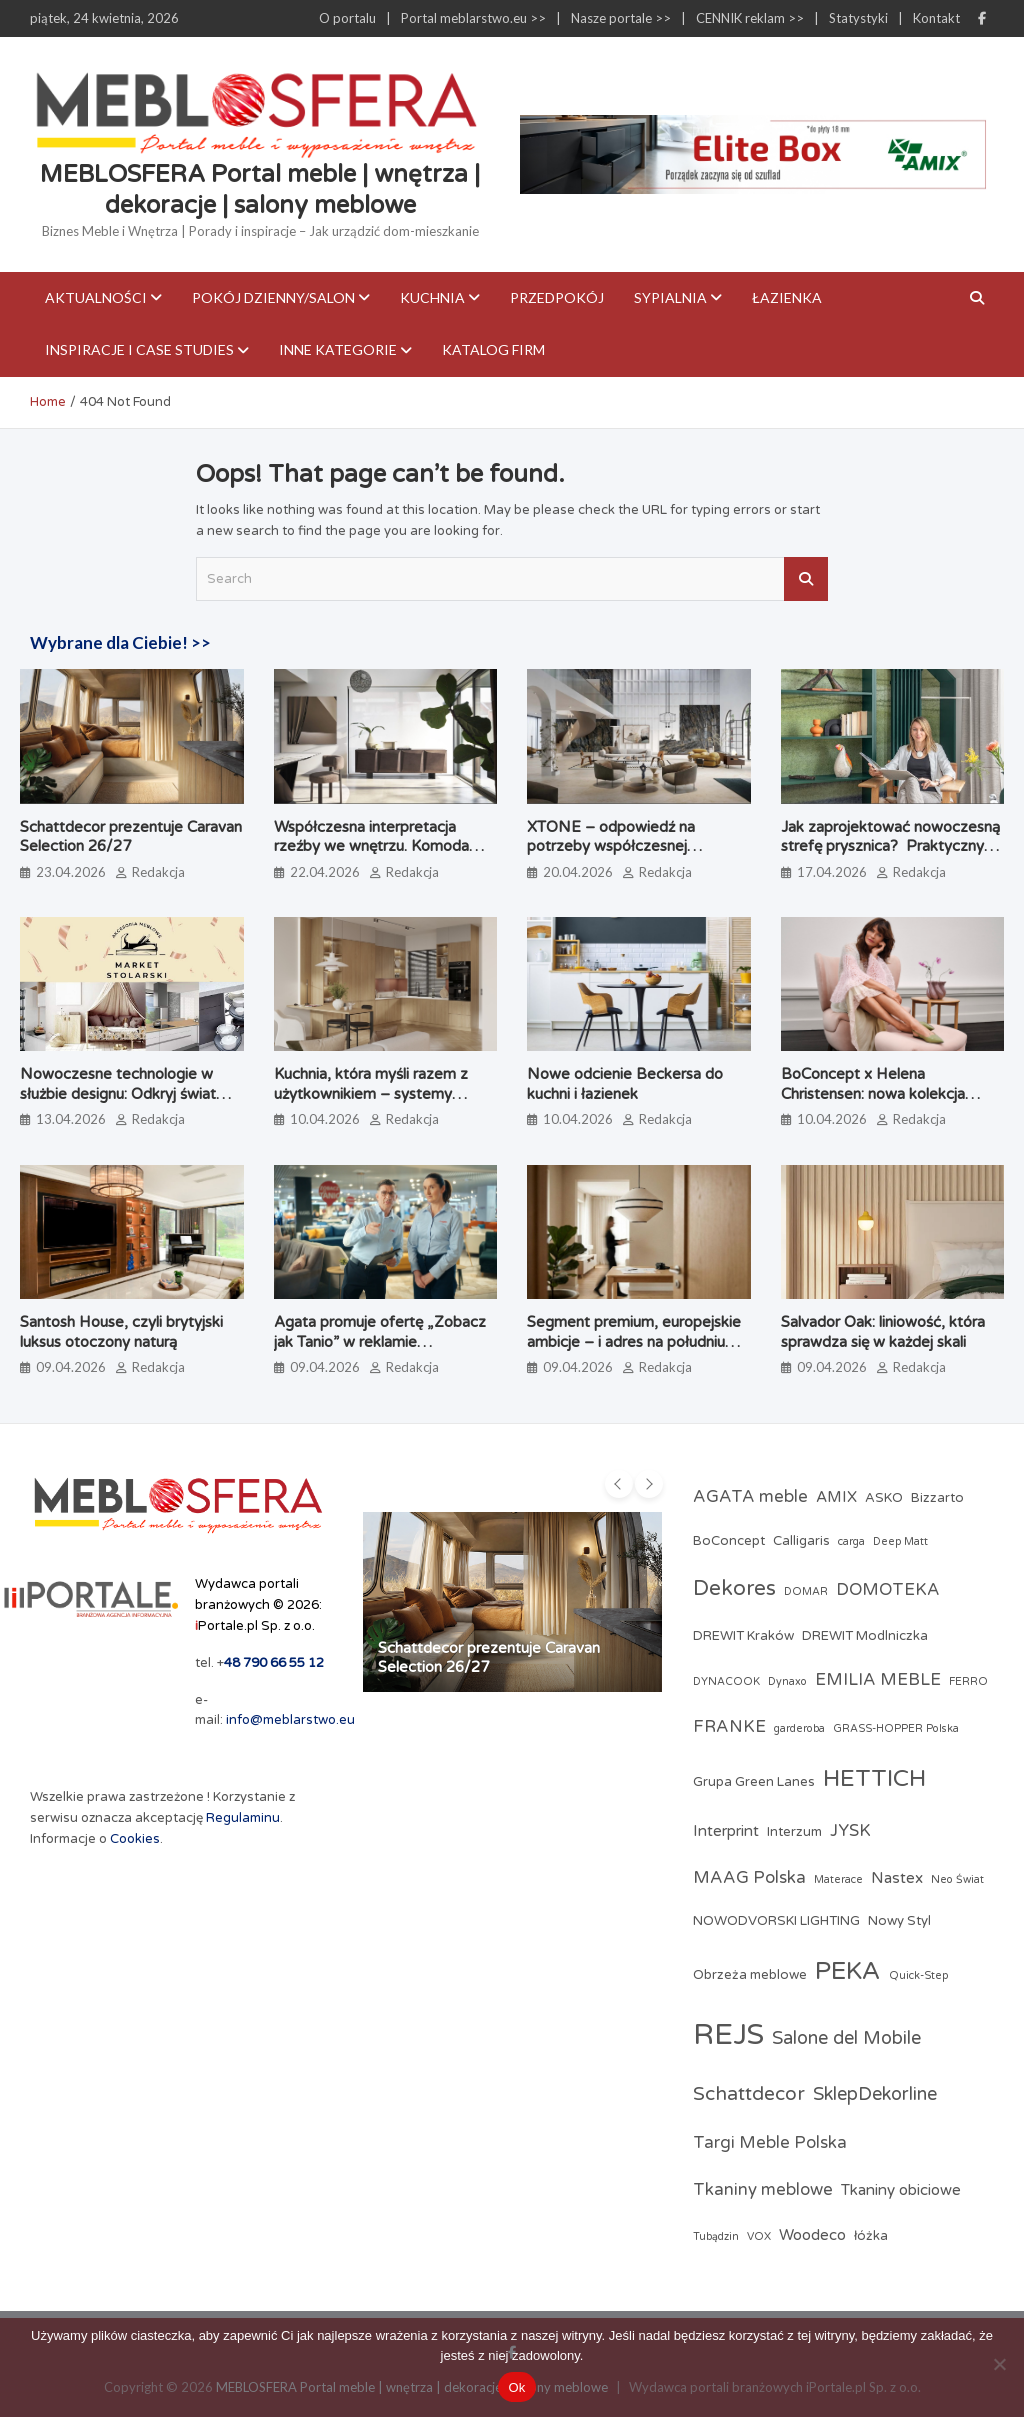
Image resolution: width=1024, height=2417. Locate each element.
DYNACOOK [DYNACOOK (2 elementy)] (726, 1681)
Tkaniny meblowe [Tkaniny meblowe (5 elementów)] (763, 2190)
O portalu (347, 18)
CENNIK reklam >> (750, 18)
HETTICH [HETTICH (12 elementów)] (874, 1778)
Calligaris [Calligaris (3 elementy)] (801, 1541)
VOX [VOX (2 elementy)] (759, 2236)
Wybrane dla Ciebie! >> (120, 642)
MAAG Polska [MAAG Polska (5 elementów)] (749, 1878)
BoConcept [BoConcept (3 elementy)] (729, 1541)
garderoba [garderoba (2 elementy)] (799, 1728)
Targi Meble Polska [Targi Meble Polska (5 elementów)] (770, 2143)
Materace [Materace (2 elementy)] (838, 1879)
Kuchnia (432, 297)
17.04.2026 (832, 872)
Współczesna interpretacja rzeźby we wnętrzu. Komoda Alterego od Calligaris (371, 846)
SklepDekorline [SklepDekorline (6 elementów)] (875, 2094)
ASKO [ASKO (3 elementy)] (884, 1498)
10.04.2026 (325, 1119)
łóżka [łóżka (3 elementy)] (871, 2236)
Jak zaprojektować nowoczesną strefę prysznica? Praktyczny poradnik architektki (890, 846)
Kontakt (936, 18)
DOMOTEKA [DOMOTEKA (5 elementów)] (888, 1590)
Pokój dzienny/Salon (273, 297)
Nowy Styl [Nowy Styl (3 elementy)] (899, 1921)
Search (806, 579)
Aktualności (96, 297)
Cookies (135, 1839)
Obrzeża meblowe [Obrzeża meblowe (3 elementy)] (750, 1975)
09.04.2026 (71, 1367)
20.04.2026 (578, 872)
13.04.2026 (71, 1119)
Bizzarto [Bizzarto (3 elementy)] (937, 1498)
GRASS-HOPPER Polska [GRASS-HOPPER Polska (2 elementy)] (896, 1728)
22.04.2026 (325, 872)
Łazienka (787, 297)
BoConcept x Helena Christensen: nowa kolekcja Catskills (873, 1093)
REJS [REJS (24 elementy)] (728, 2034)
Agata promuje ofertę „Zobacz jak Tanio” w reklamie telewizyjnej (380, 1341)
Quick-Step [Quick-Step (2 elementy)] (918, 1975)
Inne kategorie (338, 349)
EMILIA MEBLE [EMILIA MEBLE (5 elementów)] (878, 1680)
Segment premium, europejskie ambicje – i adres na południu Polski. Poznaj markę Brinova (634, 1341)
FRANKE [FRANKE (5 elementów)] (729, 1727)
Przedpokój (557, 297)
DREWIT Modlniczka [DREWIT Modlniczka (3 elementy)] (865, 1636)
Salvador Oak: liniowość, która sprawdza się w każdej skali (883, 1332)
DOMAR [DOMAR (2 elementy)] (806, 1591)
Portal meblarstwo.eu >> (473, 18)
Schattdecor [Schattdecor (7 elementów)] (749, 2093)
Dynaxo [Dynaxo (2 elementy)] (787, 1681)
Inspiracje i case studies (139, 349)
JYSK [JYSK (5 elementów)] (850, 1831)
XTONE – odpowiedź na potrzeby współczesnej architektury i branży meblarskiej (636, 846)
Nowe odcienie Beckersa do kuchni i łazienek (625, 1084)
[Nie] (999, 2364)
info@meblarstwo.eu (290, 1720)
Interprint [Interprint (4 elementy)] (726, 1831)
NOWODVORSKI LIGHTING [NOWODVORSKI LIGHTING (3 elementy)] (776, 1921)
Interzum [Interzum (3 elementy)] (794, 1832)
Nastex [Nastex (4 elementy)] (897, 1878)
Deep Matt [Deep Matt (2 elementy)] (900, 1541)
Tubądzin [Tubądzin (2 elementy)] (716, 2236)
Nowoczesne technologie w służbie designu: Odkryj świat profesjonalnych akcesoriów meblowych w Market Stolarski (126, 1103)
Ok (516, 2387)
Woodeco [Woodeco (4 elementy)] (812, 2235)
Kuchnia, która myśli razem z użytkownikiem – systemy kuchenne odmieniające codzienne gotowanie (371, 1103)
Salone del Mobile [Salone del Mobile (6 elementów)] (846, 2038)
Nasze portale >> (621, 18)
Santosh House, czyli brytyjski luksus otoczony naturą (121, 1332)
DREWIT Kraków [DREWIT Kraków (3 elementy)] (743, 1636)
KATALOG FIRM (493, 349)
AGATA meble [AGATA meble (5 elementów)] (750, 1497)
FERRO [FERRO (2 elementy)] (968, 1681)
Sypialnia (670, 297)
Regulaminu (243, 1818)
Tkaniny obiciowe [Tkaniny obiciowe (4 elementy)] (901, 2190)
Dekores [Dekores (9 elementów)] (734, 1588)
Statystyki (858, 18)
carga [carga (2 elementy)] (851, 1541)
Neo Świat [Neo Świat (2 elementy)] (957, 1879)
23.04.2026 (71, 872)
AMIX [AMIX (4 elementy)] (836, 1497)
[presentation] (619, 1484)
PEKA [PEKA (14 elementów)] (848, 1971)
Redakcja (158, 872)
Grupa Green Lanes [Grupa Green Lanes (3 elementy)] (754, 1782)
